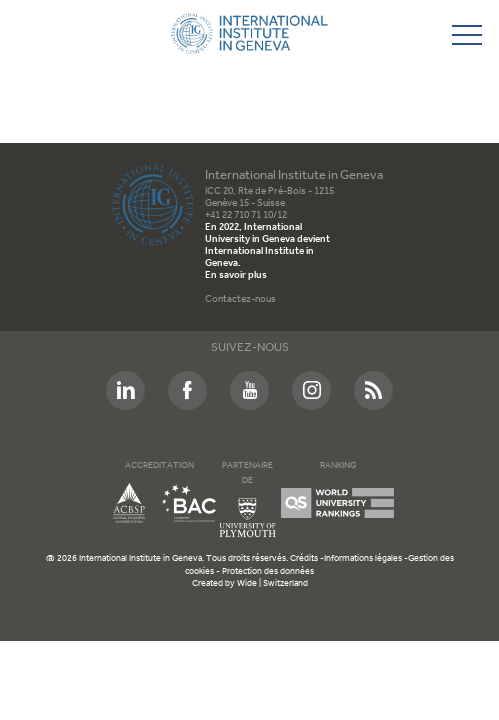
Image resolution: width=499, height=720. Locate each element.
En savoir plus (236, 275)
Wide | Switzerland (272, 583)
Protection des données (268, 571)
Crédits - (307, 558)
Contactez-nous (240, 299)
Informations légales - (366, 558)
